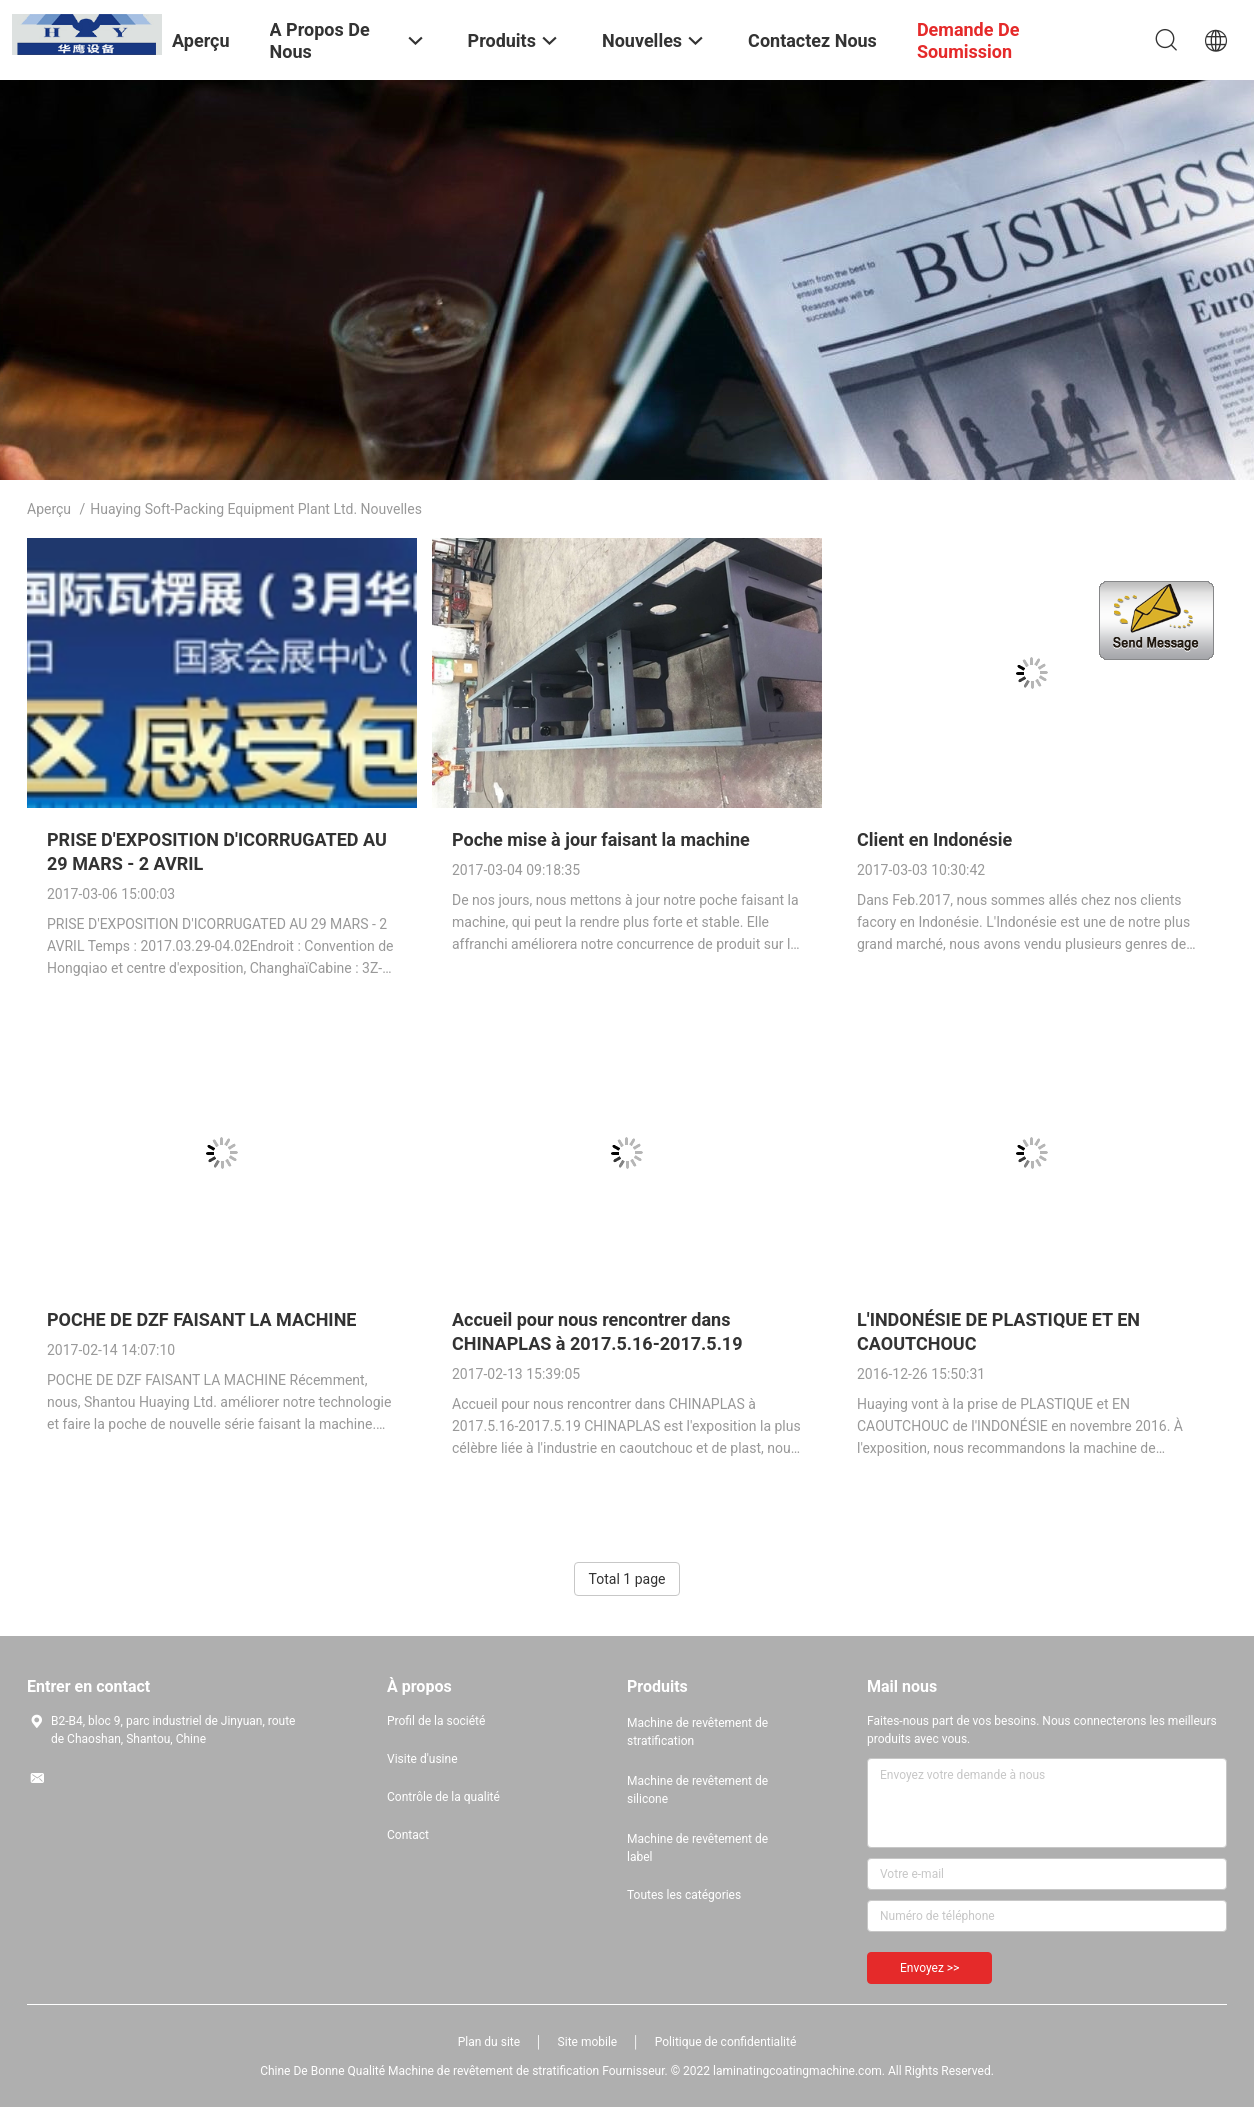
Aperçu (49, 509)
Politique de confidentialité (726, 2042)
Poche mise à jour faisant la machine (601, 839)
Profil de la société (436, 1721)
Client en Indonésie (934, 839)
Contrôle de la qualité (443, 1797)
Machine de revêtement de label (697, 1848)
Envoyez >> (929, 1968)
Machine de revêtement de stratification (697, 1732)
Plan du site (489, 2042)
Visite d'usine (422, 1759)
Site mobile (588, 2042)
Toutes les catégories (684, 1895)
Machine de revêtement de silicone (697, 1790)
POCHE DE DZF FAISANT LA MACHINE (201, 1319)
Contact (408, 1835)
